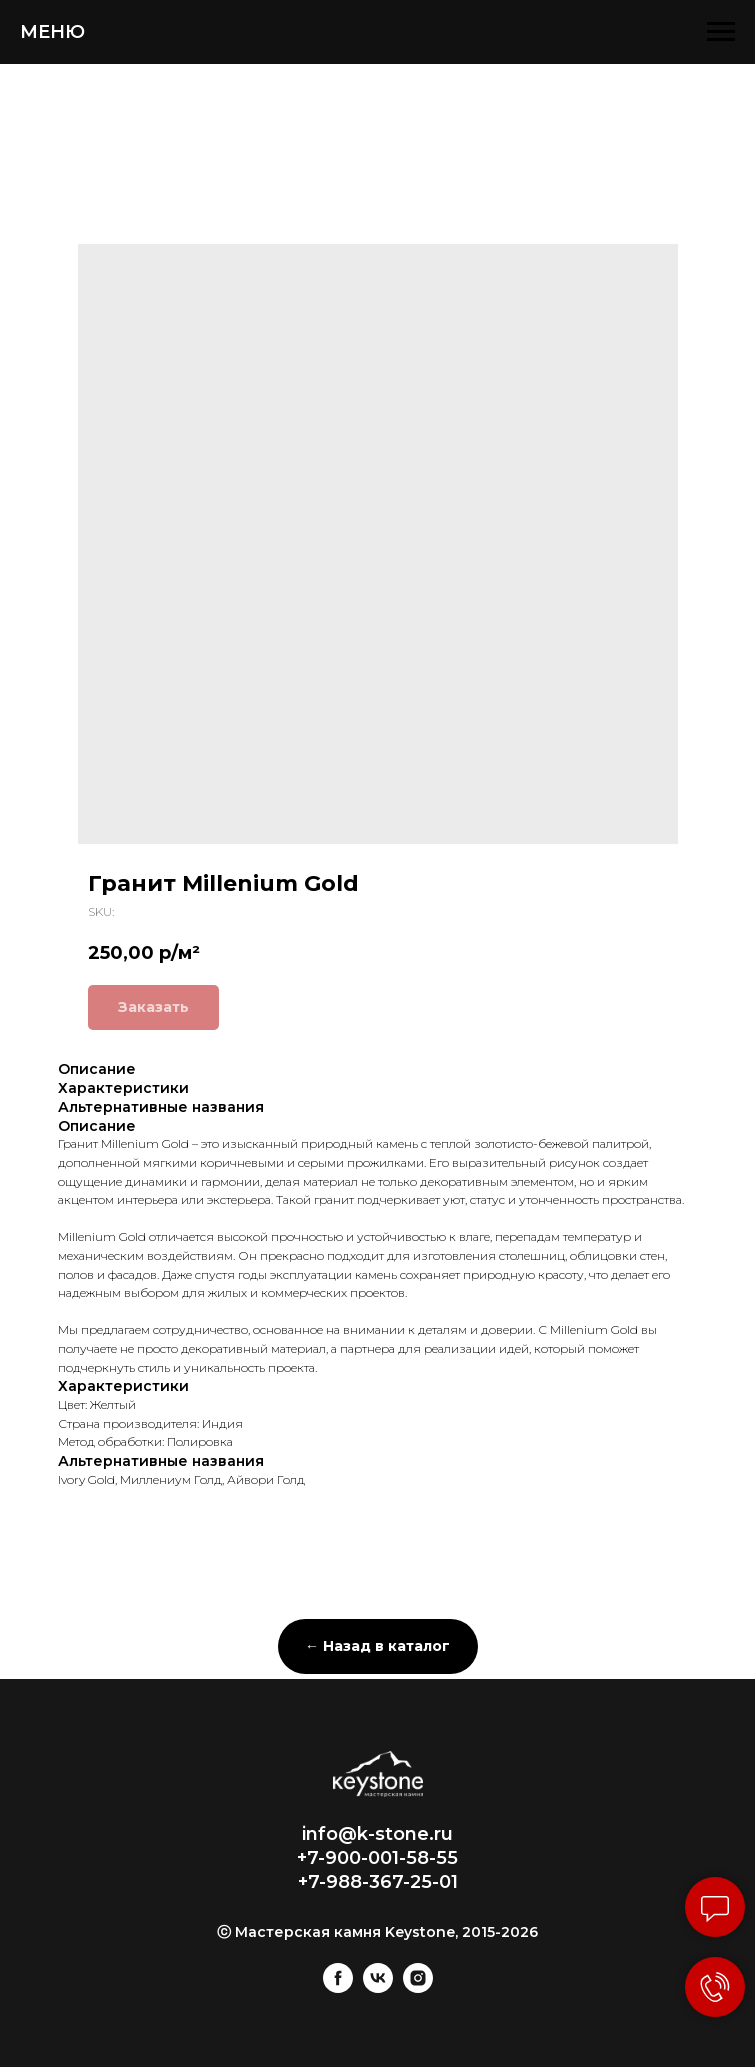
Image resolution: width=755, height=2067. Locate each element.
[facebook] (338, 1987)
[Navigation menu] (721, 32)
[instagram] (418, 1987)
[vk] (378, 1987)
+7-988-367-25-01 (378, 1882)
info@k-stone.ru (377, 1834)
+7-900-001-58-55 (377, 1858)
